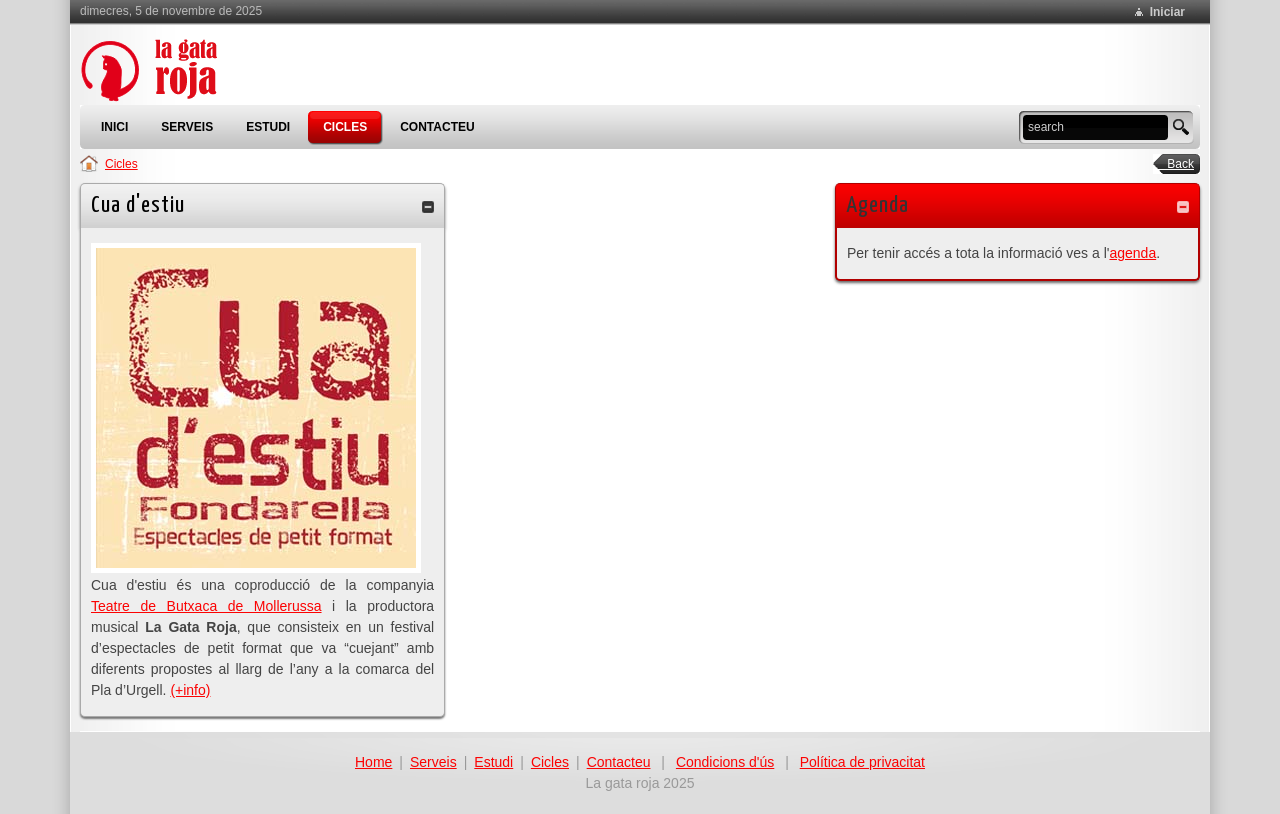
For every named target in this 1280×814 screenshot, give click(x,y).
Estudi (493, 762)
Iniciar (1167, 12)
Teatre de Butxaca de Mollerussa (206, 606)
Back (1174, 164)
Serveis (433, 762)
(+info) (190, 690)
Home (373, 762)
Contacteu (619, 762)
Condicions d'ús (725, 762)
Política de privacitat (862, 762)
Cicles (121, 164)
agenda (1132, 253)
